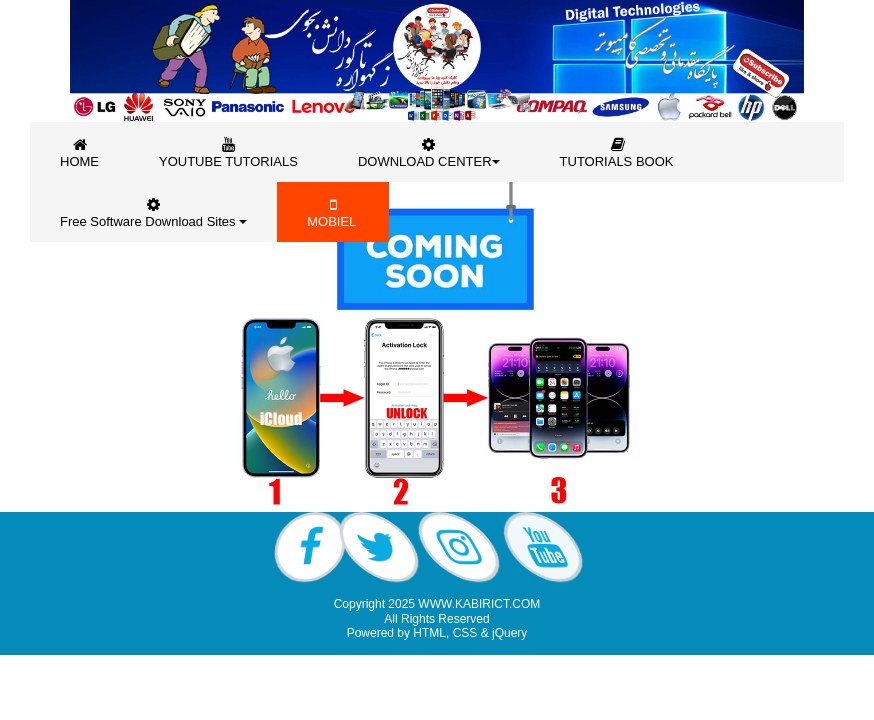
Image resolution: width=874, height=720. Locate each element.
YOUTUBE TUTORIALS (228, 152)
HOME (79, 152)
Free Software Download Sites (153, 212)
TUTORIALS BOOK (619, 152)
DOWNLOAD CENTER (429, 152)
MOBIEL (333, 212)
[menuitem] (79, 152)
